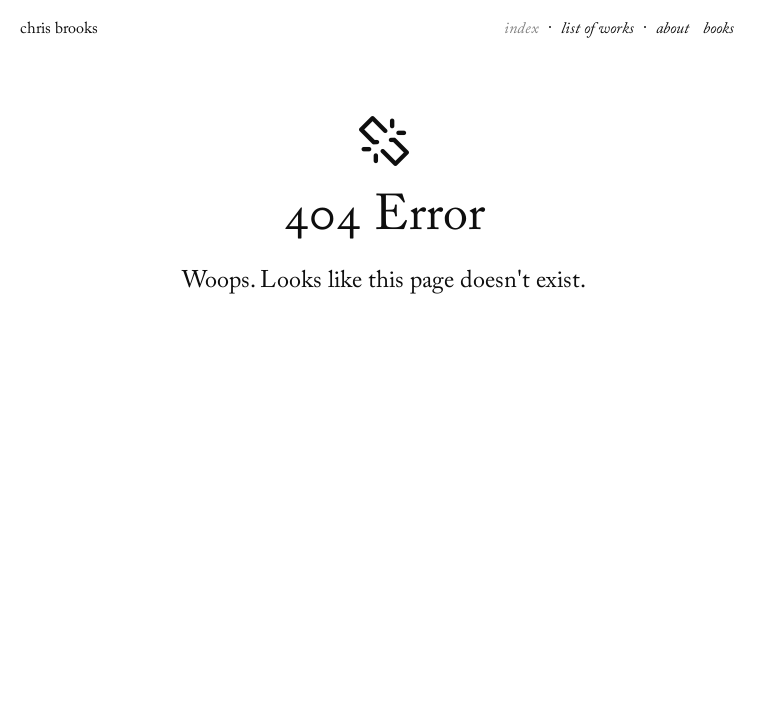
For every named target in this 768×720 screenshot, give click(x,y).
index (523, 31)
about (674, 31)
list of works (599, 31)
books (718, 31)
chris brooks (59, 31)
